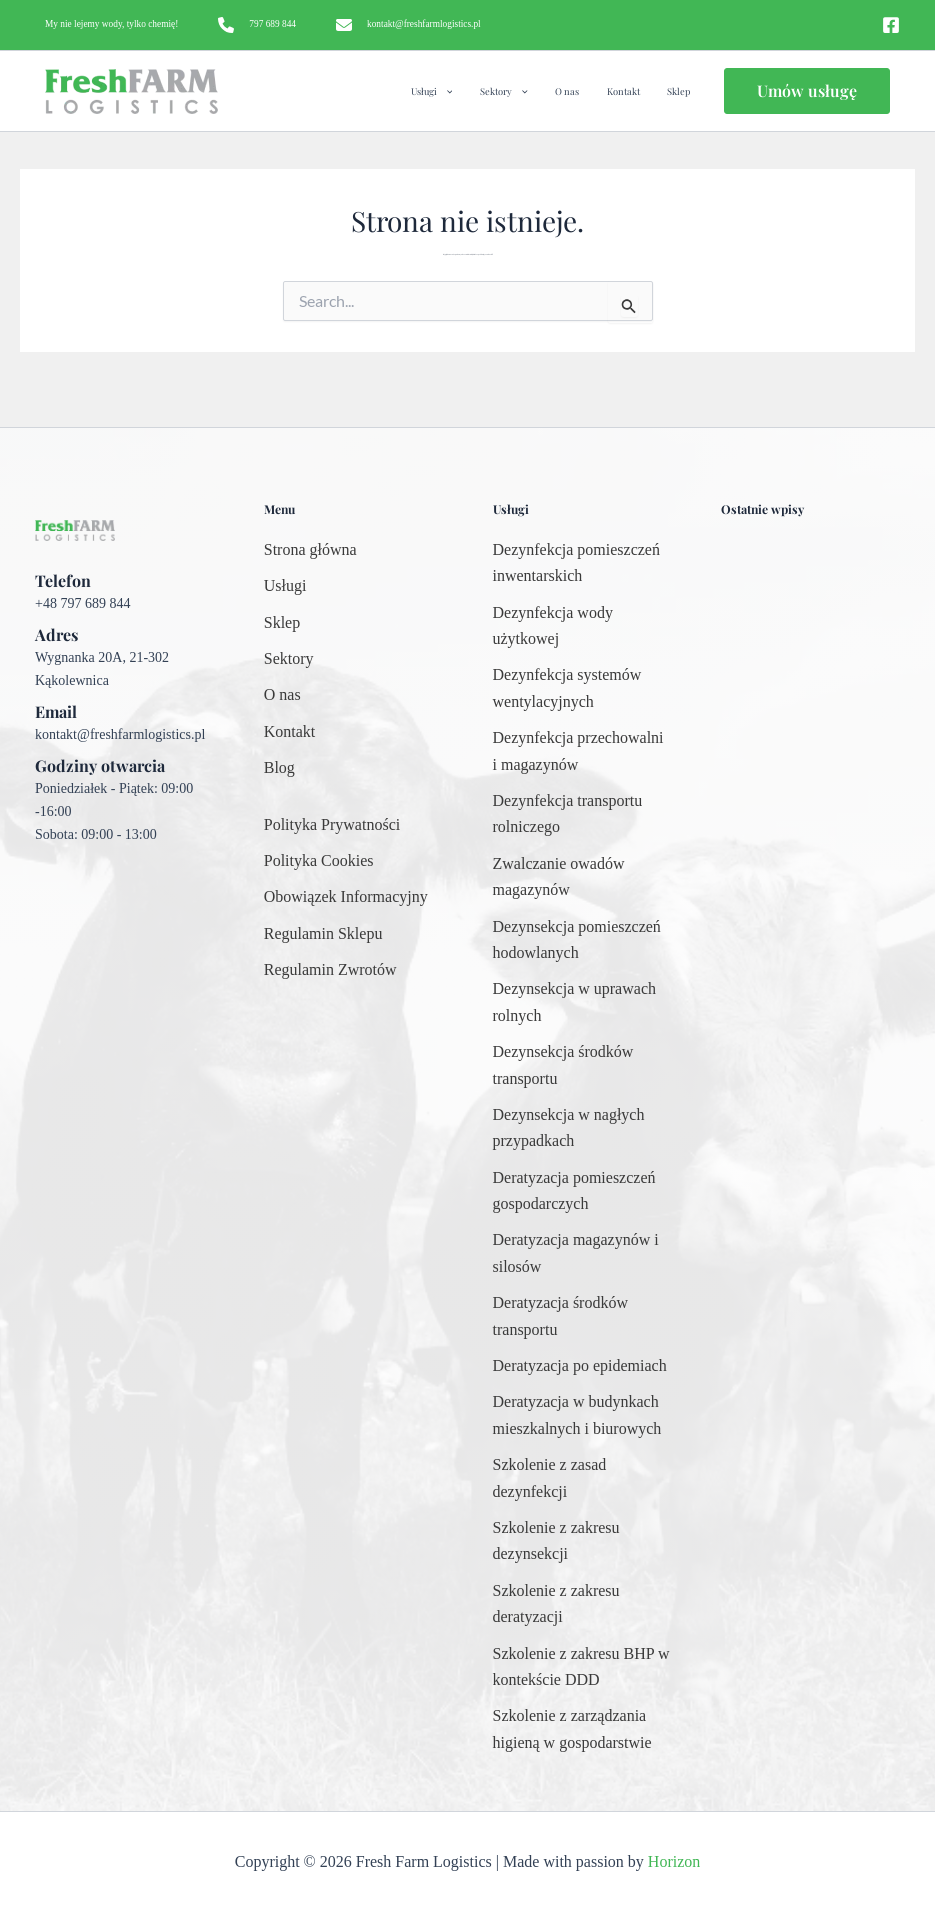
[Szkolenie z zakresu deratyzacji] (582, 1604)
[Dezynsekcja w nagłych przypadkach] (582, 1128)
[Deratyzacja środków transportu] (582, 1316)
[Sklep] (282, 623)
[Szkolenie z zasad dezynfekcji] (582, 1478)
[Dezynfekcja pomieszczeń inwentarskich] (582, 563)
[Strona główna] (310, 550)
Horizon (674, 1861)
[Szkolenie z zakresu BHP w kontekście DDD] (582, 1667)
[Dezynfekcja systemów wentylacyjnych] (582, 688)
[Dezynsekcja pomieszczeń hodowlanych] (582, 940)
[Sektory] (289, 659)
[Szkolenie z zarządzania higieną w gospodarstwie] (582, 1729)
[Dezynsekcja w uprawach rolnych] (582, 1002)
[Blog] (279, 768)
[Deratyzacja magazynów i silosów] (582, 1253)
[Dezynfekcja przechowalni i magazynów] (582, 751)
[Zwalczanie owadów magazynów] (582, 877)
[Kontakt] (290, 732)
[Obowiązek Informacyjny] (346, 897)
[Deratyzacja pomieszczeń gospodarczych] (582, 1191)
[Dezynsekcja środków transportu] (582, 1065)
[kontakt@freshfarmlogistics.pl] (408, 25)
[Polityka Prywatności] (332, 825)
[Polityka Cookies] (319, 861)
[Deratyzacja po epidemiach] (580, 1366)
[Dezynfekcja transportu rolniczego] (582, 814)
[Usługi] (285, 586)
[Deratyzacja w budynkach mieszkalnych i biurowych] (582, 1415)
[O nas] (282, 695)
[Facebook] (891, 25)
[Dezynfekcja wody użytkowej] (582, 626)
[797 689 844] (257, 25)
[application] (485, 91)
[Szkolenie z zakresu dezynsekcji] (582, 1541)
